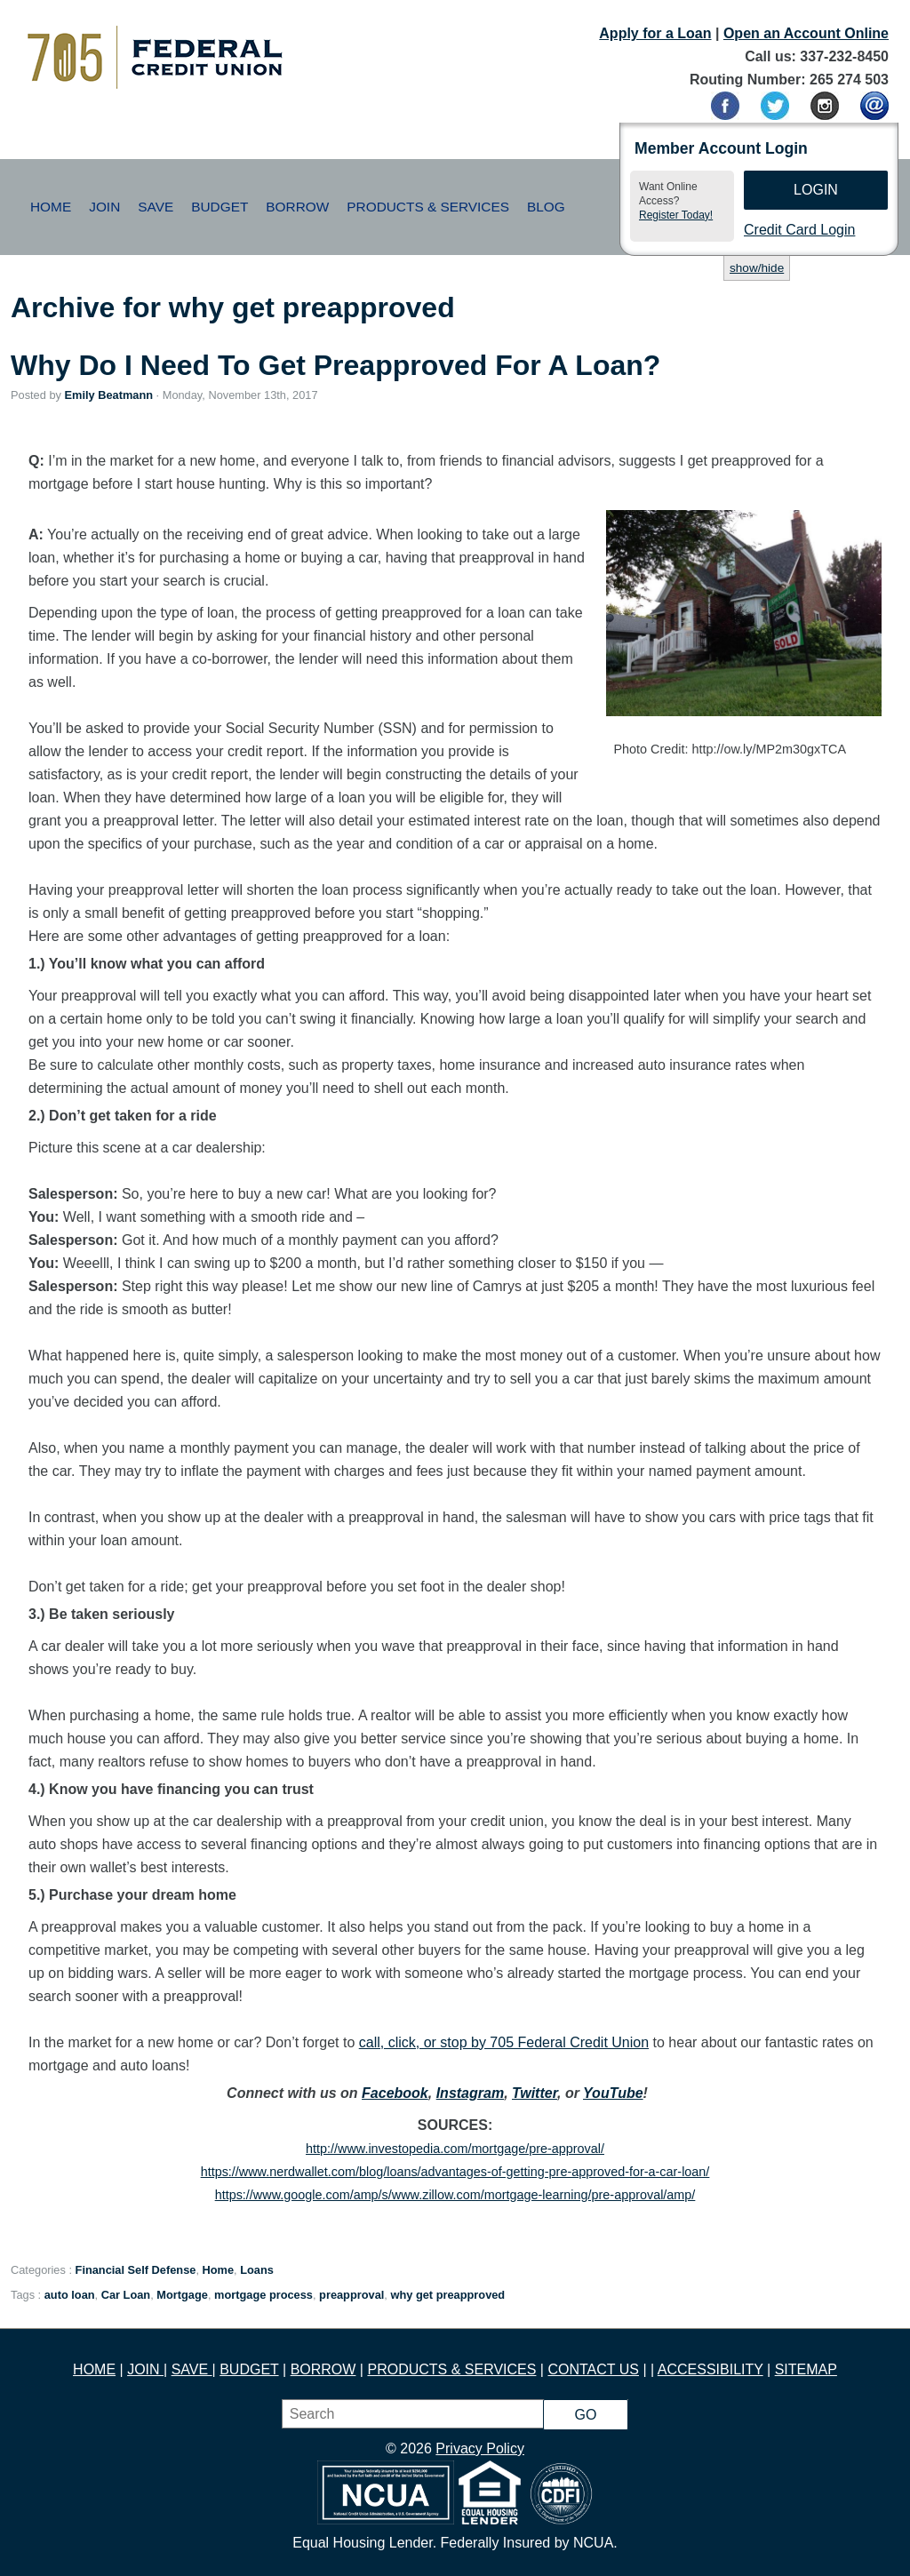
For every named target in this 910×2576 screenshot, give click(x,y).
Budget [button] (219, 206)
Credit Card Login (799, 229)
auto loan (69, 2294)
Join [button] (104, 206)
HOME (94, 2369)
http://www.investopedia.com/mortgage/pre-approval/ (455, 2148)
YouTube (613, 2093)
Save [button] (155, 206)
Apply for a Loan (655, 33)
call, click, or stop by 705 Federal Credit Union (504, 2042)
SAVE (192, 2369)
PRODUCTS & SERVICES (451, 2369)
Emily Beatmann (108, 395)
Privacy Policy (479, 2448)
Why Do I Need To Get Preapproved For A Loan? (335, 365)
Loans (257, 2270)
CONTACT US (593, 2369)
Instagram (470, 2093)
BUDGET (249, 2369)
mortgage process (263, 2294)
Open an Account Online (806, 33)
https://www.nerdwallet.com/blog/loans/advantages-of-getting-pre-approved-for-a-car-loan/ (455, 2172)
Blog (546, 206)
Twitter (534, 2093)
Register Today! (676, 215)
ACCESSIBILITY (710, 2369)
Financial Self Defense (136, 2270)
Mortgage (182, 2294)
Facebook (395, 2093)
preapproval (351, 2294)
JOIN (145, 2369)
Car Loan (125, 2294)
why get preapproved (447, 2294)
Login (816, 189)
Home (50, 206)
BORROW (323, 2369)
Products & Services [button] (428, 206)
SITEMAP (806, 2369)
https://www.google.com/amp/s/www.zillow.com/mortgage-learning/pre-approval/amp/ (455, 2195)
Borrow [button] (297, 206)
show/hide (757, 268)
